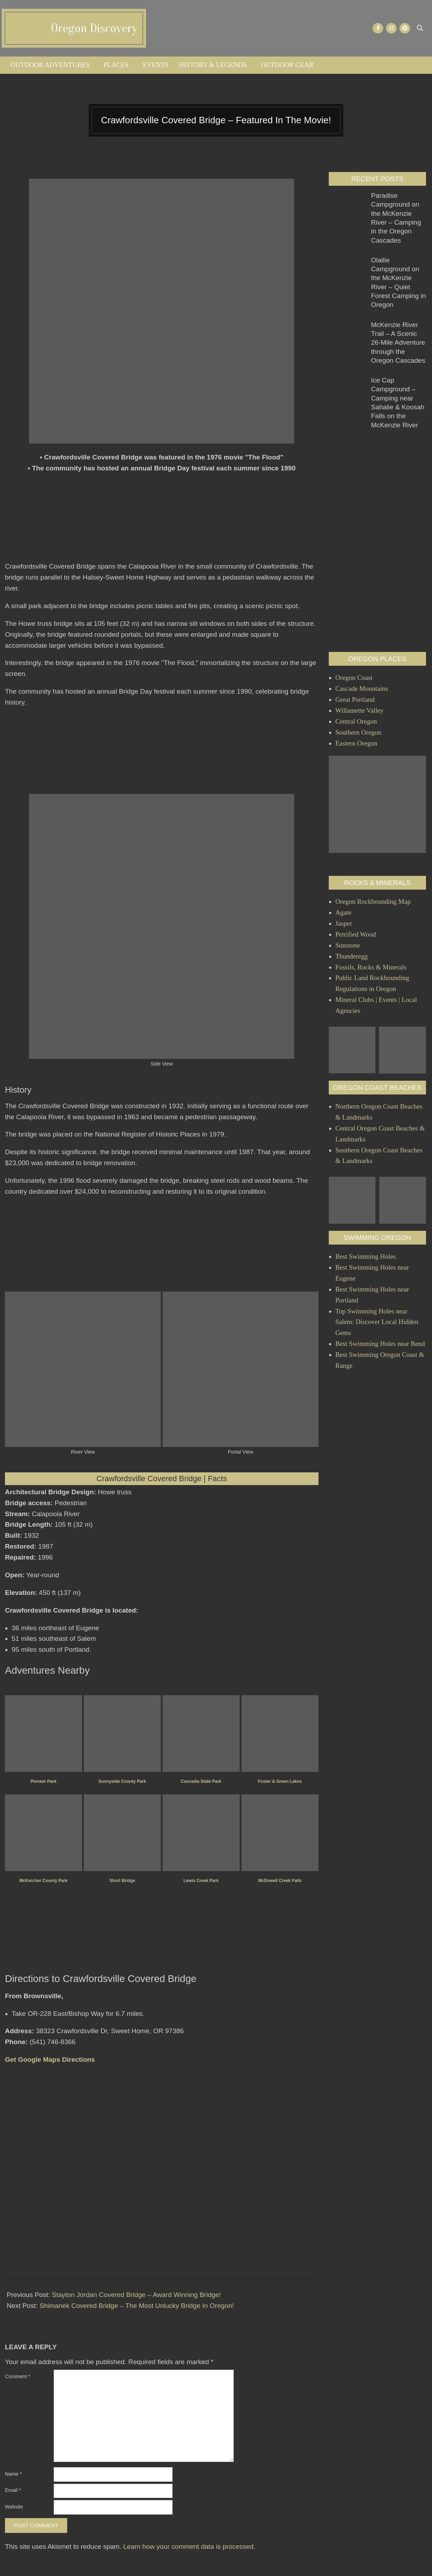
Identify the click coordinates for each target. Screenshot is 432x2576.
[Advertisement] (162, 521)
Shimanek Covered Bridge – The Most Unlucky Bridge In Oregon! (137, 2305)
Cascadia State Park (201, 1781)
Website (14, 2507)
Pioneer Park (43, 1781)
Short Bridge (122, 1880)
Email (13, 2490)
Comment (17, 2376)
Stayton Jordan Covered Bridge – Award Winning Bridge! (136, 2294)
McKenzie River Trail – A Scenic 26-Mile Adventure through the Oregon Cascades (398, 342)
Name (13, 2474)
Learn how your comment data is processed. (189, 2546)
